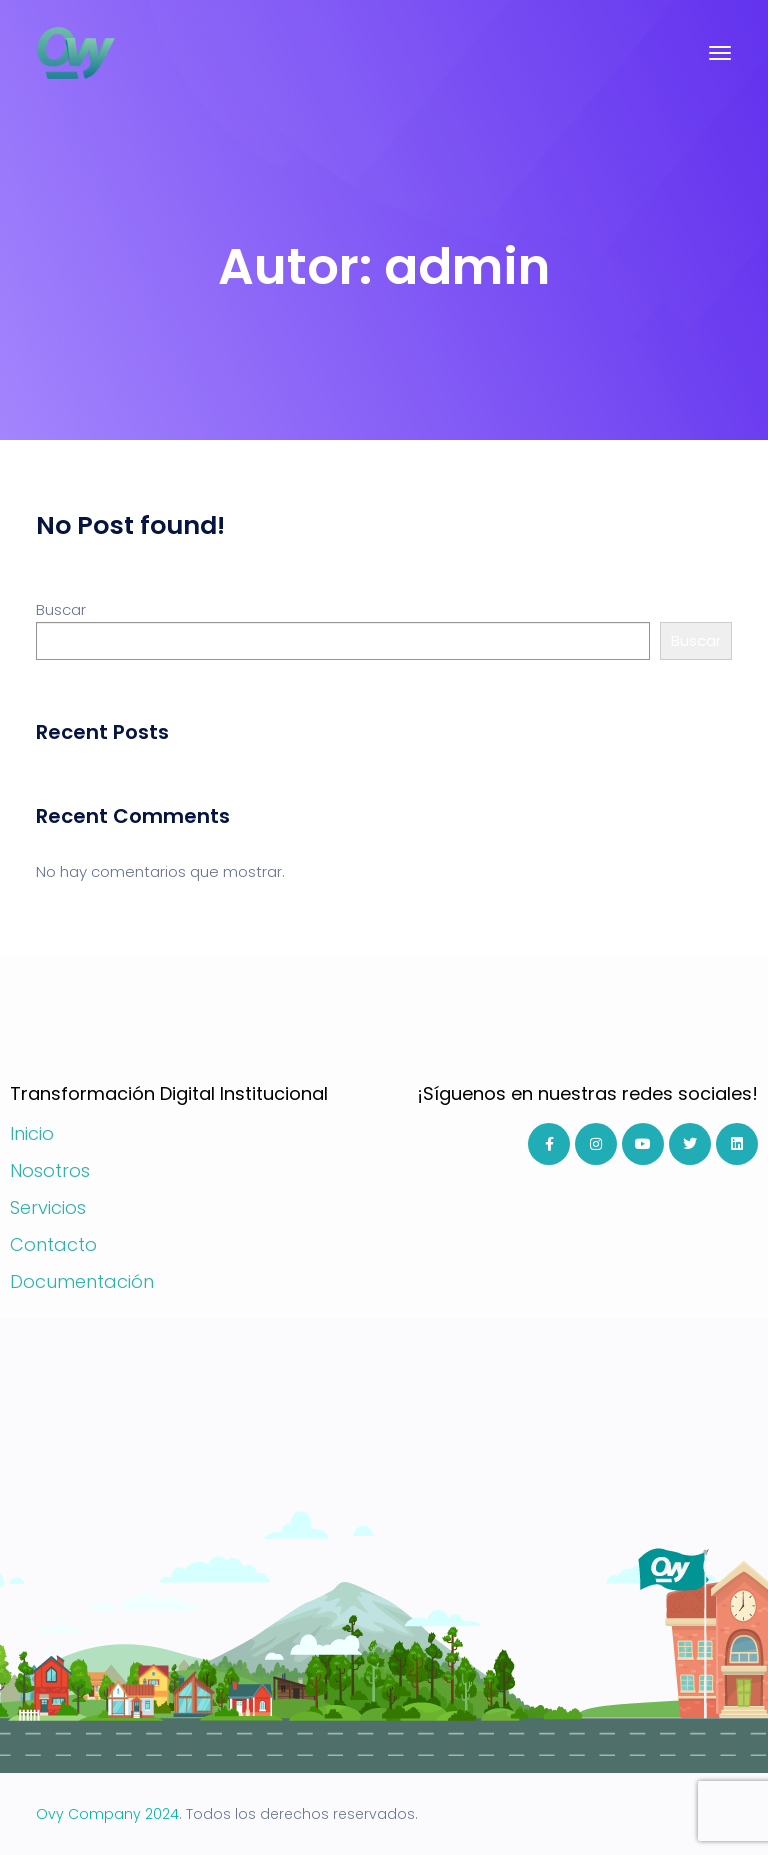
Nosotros (50, 1170)
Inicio (32, 1133)
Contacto (53, 1244)
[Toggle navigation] (720, 53)
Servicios (48, 1207)
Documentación (82, 1281)
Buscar (61, 609)
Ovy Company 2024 (107, 1814)
